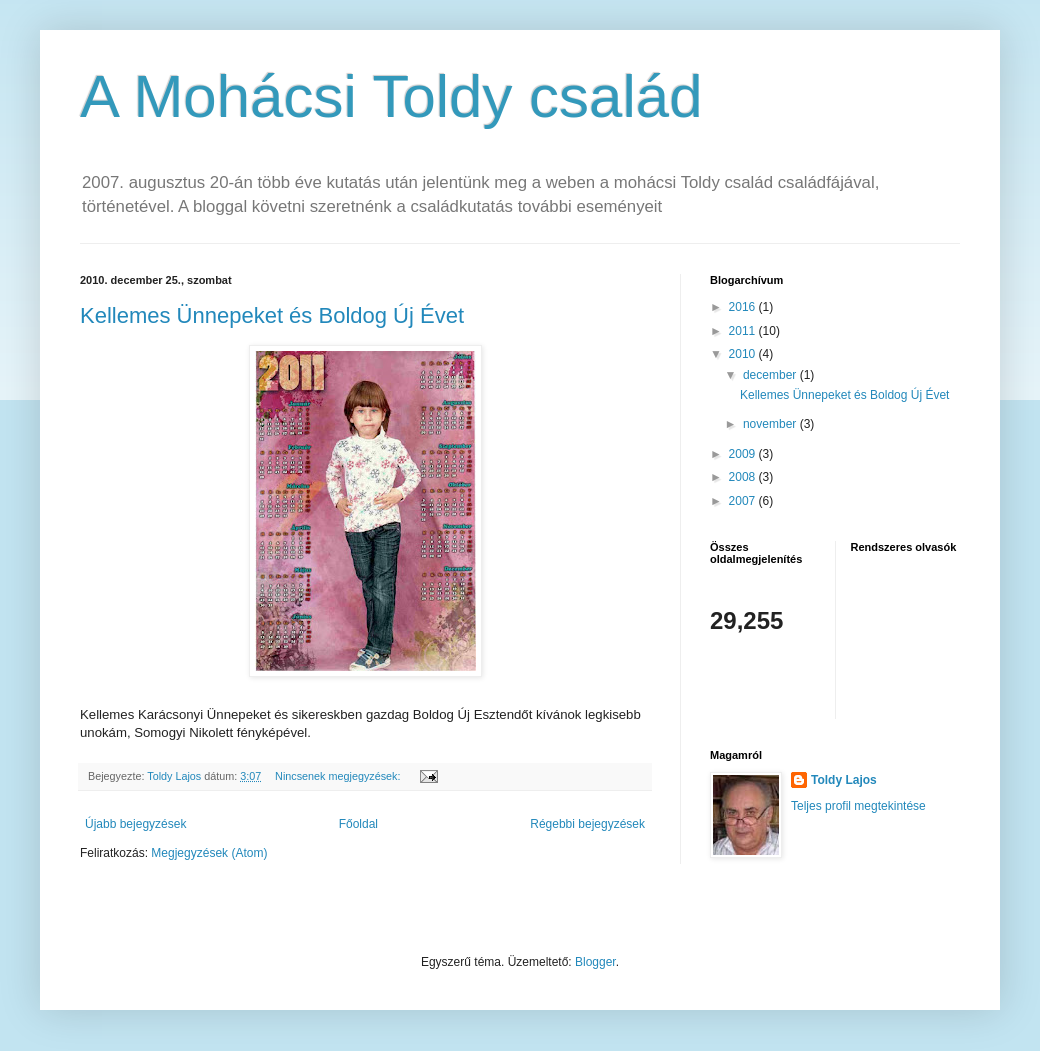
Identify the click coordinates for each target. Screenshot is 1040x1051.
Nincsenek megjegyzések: (339, 776)
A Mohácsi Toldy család (391, 96)
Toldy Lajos (844, 780)
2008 (744, 477)
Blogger (595, 962)
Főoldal (358, 824)
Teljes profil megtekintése (858, 806)
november (771, 424)
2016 (744, 307)
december (771, 375)
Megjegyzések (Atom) (209, 853)
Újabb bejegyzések (135, 824)
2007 (744, 501)
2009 (744, 454)
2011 (744, 331)
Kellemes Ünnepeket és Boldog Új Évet (272, 315)
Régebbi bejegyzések (587, 824)
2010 (744, 354)
